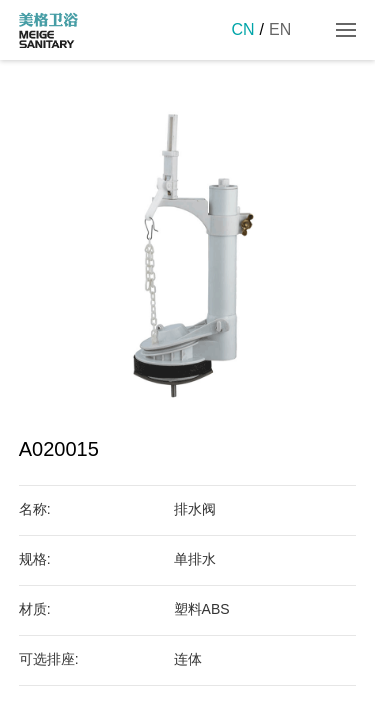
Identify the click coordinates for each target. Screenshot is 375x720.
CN (242, 29)
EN (280, 29)
